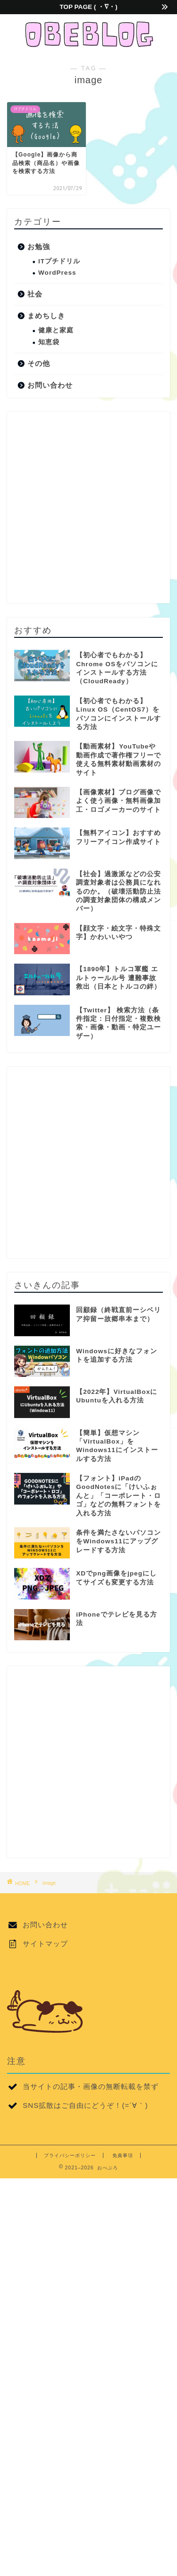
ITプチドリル (59, 261)
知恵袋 (48, 342)
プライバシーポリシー (70, 2155)
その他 (38, 363)
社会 (34, 294)
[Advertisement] (88, 507)
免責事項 (122, 2155)
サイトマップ (45, 1944)
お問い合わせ (50, 385)
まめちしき (46, 316)
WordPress (57, 272)
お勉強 (38, 247)
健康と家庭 (56, 330)
